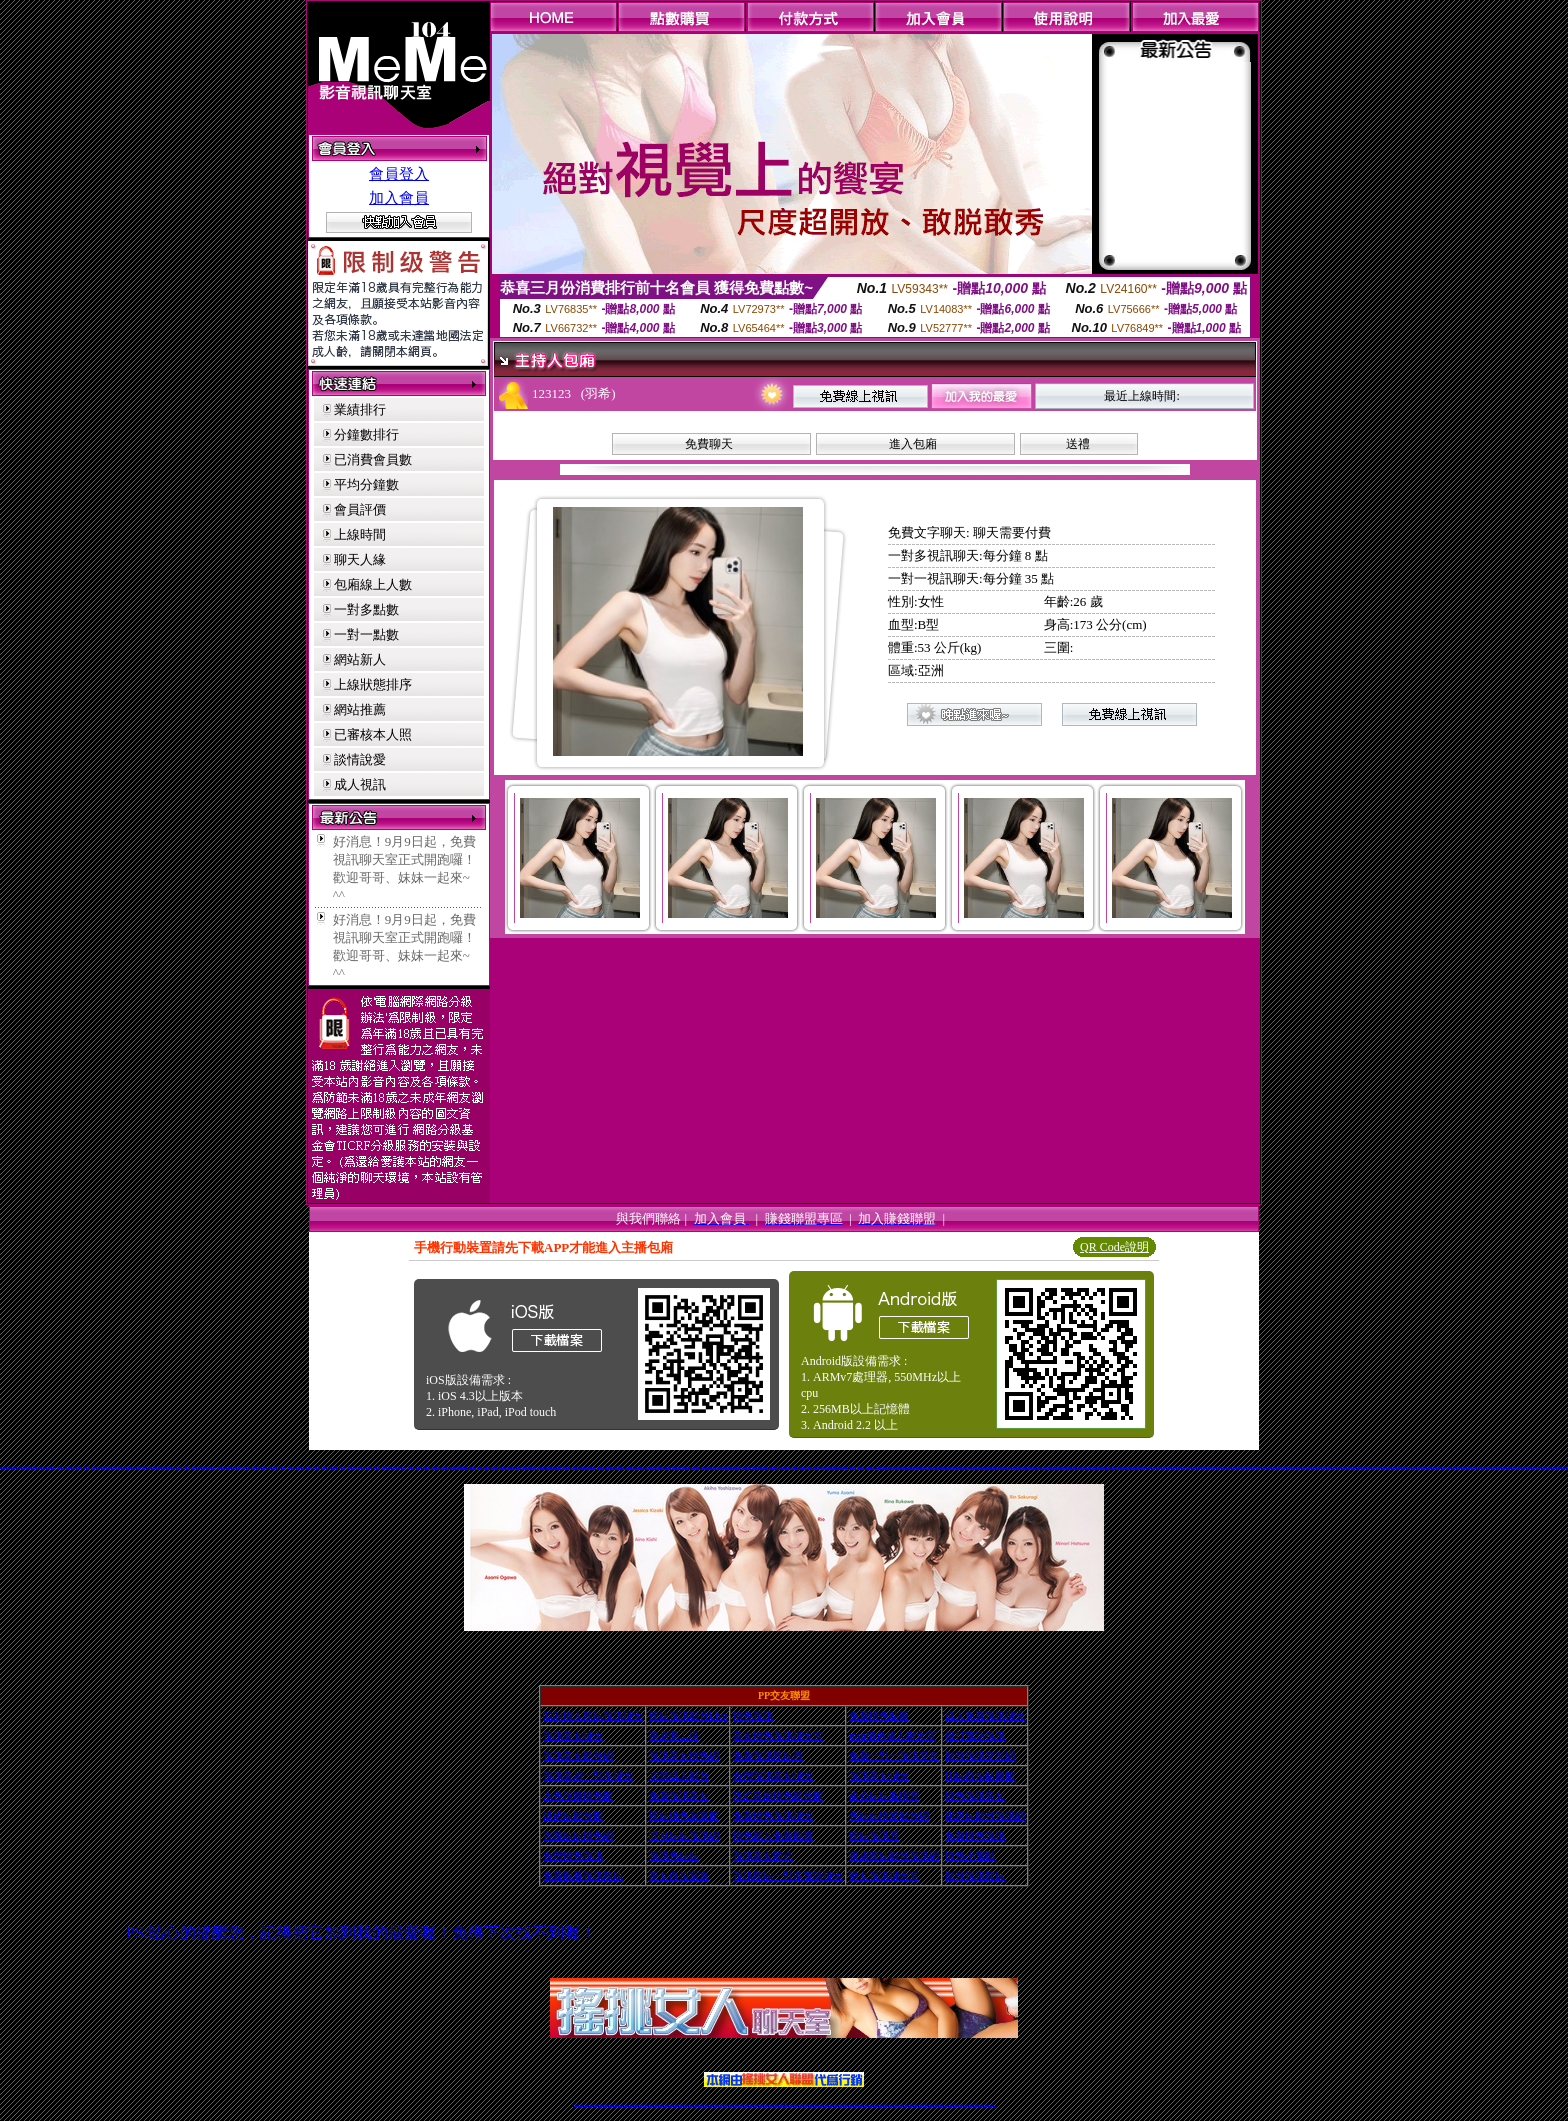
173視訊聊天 (1145, 1466)
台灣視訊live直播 (597, 2104)
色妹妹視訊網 (1526, 1466)
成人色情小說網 (541, 1467)
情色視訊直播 (582, 2104)
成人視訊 (360, 784)
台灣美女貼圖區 (485, 1467)
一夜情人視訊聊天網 (569, 1467)
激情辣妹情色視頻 (903, 2104)
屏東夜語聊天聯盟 (69, 1466)
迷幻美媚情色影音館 (778, 1795)
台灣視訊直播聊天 (969, 2104)
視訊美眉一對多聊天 (588, 1775)
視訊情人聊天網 (360, 1466)
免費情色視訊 (887, 1467)
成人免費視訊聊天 (511, 1467)
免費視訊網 (1012, 1467)
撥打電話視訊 (975, 1735)
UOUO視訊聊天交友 (51, 1466)
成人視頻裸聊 (848, 2104)
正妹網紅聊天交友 (792, 2104)
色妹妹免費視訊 (749, 2104)
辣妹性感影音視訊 (603, 1467)
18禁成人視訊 (562, 1467)
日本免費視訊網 (849, 1467)
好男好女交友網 (60, 1466)
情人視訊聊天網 (1061, 1467)
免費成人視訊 (479, 1467)
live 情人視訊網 (401, 1466)
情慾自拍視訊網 (237, 1466)
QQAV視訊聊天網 (129, 1466)
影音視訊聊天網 (13, 1466)
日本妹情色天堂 (159, 1466)
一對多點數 (366, 609)
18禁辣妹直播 (450, 1467)
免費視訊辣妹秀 (1561, 1466)
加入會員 (399, 198)
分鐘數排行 (366, 434)
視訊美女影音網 (578, 1755)
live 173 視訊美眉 (273, 1466)
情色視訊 (753, 1715)
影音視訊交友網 (980, 1755)
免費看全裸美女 (246, 1466)
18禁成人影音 (282, 1466)
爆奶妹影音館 (573, 1815)
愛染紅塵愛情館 (203, 1466)
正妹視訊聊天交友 (804, 1467)
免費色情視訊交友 (533, 1467)
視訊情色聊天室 (905, 1467)
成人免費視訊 (1046, 1467)
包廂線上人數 (373, 584)
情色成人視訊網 (471, 1467)
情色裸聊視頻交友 (911, 2104)
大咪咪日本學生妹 (264, 1466)
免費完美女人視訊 (879, 1467)
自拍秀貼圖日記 (111, 1466)
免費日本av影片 (862, 1467)
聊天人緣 (360, 559)
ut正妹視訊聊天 (734, 2104)
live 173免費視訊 (984, 2104)
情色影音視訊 (604, 2104)
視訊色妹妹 (1090, 1467)
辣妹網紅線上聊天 (815, 2104)
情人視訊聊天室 (457, 1467)
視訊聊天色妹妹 (696, 2104)
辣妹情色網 (555, 1467)
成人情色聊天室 (935, 1467)
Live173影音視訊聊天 (705, 2104)
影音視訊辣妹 (975, 1875)
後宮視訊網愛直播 (1070, 1467)
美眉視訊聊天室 (221, 1466)
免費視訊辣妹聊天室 (840, 1467)
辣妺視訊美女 (992, 2104)
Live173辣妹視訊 (783, 2104)
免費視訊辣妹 (1540, 1466)
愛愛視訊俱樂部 (78, 1466)
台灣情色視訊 (692, 1467)
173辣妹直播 (800, 2104)
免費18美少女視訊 (708, 1467)
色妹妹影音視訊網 (734, 1467)
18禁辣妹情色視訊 (1054, 1467)
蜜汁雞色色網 (309, 1466)
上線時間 (360, 534)
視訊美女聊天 (519, 1467)
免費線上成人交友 (633, 1467)
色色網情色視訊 (229, 1466)
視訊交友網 (755, 1467)
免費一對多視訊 (393, 1466)
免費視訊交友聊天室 (502, 1467)
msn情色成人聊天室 (892, 1735)
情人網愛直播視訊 (787, 1467)
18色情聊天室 (958, 1467)
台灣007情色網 (324, 1466)
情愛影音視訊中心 (212, 1466)
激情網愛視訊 (138, 1466)
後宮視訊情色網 (610, 1467)
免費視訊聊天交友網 (944, 1467)
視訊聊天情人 (1040, 1467)
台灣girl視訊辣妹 (940, 2104)
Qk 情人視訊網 (342, 1466)
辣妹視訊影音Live (688, 1715)
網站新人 (360, 659)
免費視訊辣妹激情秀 (1104, 1467)
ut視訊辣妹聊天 (714, 2104)
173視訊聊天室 (741, 2104)
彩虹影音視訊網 (418, 1466)
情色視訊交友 (961, 2104)
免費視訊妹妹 (1027, 1467)
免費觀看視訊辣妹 (1119, 1467)
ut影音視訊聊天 (976, 2104)
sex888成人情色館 (299, 1466)
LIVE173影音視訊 (777, 1467)
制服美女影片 (42, 1466)
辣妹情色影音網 (973, 1467)
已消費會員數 (373, 459)
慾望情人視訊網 (1553, 1466)
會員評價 (360, 509)
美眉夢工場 (674, 1735)
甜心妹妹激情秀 (94, 1466)
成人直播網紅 (776, 2104)
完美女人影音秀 (640, 1467)
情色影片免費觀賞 (773, 1835)
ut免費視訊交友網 (434, 1467)
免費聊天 (709, 444)
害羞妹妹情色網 (578, 1835)
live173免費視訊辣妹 (725, 1467)
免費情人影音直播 (699, 1467)
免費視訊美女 (912, 1467)
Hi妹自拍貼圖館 (980, 1775)
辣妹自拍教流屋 (186, 1466)
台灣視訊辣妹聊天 (665, 2104)
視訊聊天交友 (762, 1467)
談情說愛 (360, 759)
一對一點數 (366, 634)
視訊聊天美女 (618, 2104)
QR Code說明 (1114, 1247)
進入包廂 (913, 444)
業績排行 (360, 409)
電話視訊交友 (856, 1467)
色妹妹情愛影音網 (889, 1815)
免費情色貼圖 (879, 1715)
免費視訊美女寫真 (1006, 1467)
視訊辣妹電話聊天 (1134, 1467)
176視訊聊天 (756, 2104)
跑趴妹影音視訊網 (985, 1815)
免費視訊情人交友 (594, 1467)
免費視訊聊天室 (832, 1467)
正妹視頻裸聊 (895, 2104)
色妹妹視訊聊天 (1096, 1467)
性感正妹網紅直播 (807, 2104)
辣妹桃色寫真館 (376, 1466)
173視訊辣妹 (721, 2104)
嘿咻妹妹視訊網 (684, 1835)
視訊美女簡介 (763, 1855)
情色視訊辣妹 (811, 1467)
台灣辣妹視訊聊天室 (648, 2104)
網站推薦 (360, 709)
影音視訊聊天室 (981, 1467)
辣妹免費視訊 (1033, 1467)
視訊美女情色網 (684, 1755)
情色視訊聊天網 (1546, 1466)
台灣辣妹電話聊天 (825, 1467)
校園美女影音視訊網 (168, 1466)
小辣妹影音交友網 (23, 1466)
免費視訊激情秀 (1077, 1467)
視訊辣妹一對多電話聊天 (788, 1875)
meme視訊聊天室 (998, 1467)
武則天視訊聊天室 (749, 1467)
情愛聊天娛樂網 (385, 1466)
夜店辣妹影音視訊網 (894, 1855)
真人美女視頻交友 (873, 2104)
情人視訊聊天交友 (443, 1467)
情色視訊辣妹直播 (919, 2104)
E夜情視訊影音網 (255, 1466)
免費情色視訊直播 (920, 1467)
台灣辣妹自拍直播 (674, 2104)
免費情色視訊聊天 (773, 1815)
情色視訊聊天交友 (649, 1467)
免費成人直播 (933, 2104)
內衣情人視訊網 (178, 1466)
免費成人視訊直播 (494, 1467)
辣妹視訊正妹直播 (824, 2104)
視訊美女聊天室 (948, 2104)
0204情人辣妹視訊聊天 (593, 1715)
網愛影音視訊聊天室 (579, 1467)
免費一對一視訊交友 (4, 1466)
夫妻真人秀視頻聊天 (864, 2104)
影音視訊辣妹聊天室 (684, 1467)
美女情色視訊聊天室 (778, 1735)
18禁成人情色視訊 (795, 1467)
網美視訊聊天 (927, 2104)
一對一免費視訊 (464, 1467)
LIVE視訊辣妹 (589, 2104)
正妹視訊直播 (762, 2104)
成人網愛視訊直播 (1020, 1467)
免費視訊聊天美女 (966, 1467)
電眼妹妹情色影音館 (32, 1466)
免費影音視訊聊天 (928, 1467)
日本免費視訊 (741, 1467)
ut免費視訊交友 (1532, 1466)
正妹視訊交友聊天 (989, 1467)
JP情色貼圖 (144, 1466)
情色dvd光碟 (152, 1466)
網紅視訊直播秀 (769, 2104)
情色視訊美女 (975, 1795)
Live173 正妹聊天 (832, 2104)
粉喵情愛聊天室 (410, 1466)
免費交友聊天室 (675, 1467)
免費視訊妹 (662, 1467)
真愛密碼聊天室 (194, 1466)
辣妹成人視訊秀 (368, 1466)
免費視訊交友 (952, 1467)
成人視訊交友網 (668, 1467)
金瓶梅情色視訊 (631, 2104)
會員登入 (399, 174)
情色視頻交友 (889, 2104)
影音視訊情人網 (119, 1466)
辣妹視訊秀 (874, 1835)
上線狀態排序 (373, 684)
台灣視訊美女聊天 (871, 1467)
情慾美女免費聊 (316, 1466)
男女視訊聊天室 (884, 1875)
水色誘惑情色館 (578, 1795)
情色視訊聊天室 (525, 1467)
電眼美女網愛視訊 (351, 1466)
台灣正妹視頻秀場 (882, 2104)
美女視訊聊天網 (86, 1466)
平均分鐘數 (366, 484)
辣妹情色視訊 (1084, 1467)
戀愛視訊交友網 (290, 1466)
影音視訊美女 (955, 2104)
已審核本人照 (373, 734)
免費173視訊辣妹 (769, 1467)
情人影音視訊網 (625, 1467)
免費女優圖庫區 (103, 1466)
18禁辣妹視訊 (893, 1467)
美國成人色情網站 (334, 1466)
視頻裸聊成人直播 (856, 2104)
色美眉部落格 (587, 1467)
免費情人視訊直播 (549, 1467)
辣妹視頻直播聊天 (682, 2104)
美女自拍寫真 (1126, 1467)
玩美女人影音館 (617, 1467)
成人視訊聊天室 (715, 1467)
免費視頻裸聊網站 (841, 2104)
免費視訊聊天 (728, 2104)
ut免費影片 (899, 1467)
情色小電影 (1112, 1467)
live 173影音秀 (611, 2104)
